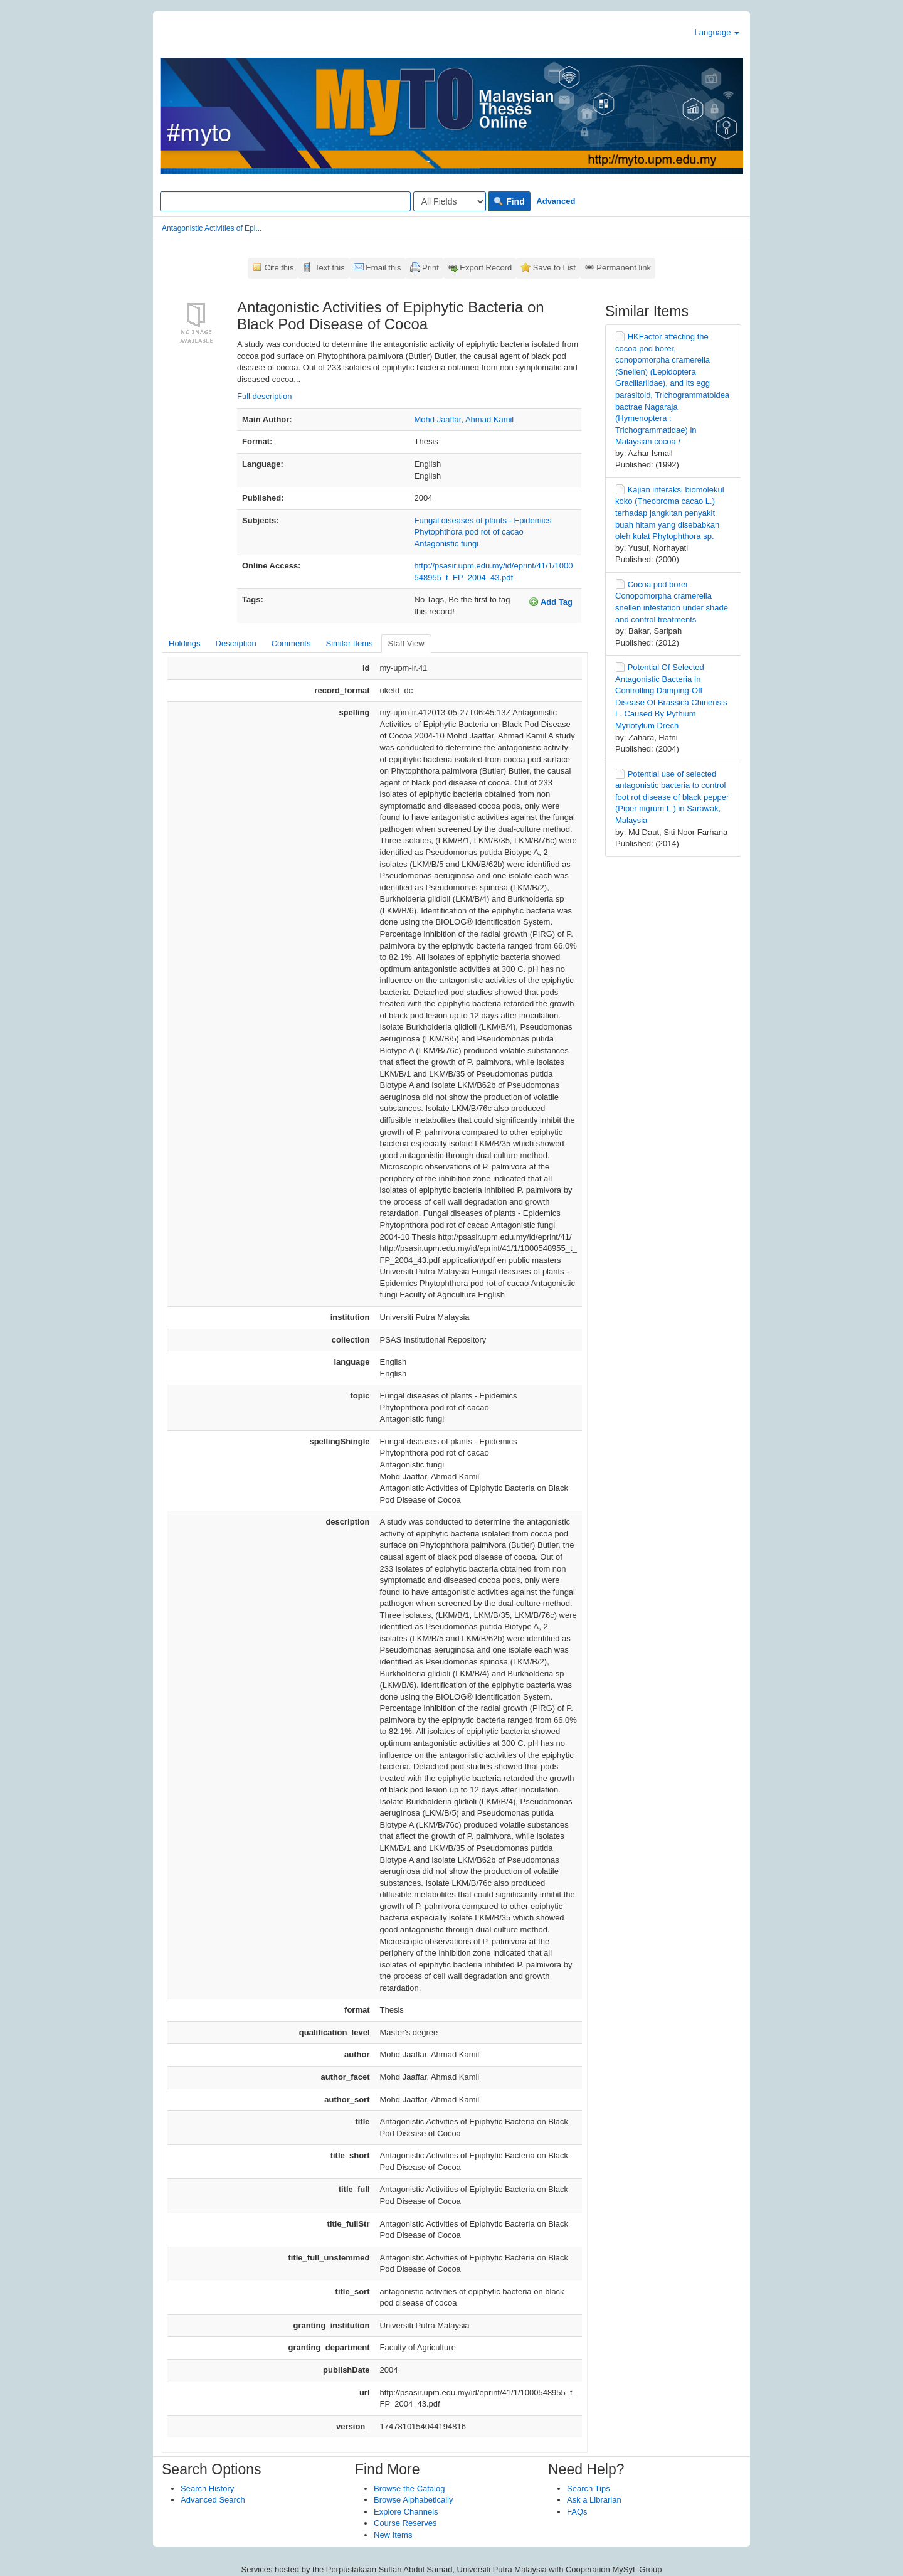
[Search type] (449, 201)
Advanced (555, 201)
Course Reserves (405, 2523)
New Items (393, 2535)
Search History (207, 2488)
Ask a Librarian (594, 2499)
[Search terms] (285, 201)
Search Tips (588, 2488)
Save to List (554, 267)
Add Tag (551, 602)
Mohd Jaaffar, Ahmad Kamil (464, 419)
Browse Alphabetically (413, 2499)
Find (509, 201)
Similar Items (348, 643)
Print (430, 267)
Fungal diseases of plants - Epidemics (483, 520)
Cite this (279, 267)
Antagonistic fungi (447, 543)
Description (236, 643)
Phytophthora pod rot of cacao (469, 531)
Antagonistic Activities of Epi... (211, 228)
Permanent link (623, 267)
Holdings (185, 643)
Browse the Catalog (409, 2488)
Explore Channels (406, 2511)
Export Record (486, 267)
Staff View (406, 643)
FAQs (577, 2511)
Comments (291, 643)
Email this (383, 267)
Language (717, 32)
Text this (330, 267)
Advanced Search (213, 2499)
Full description (264, 396)
